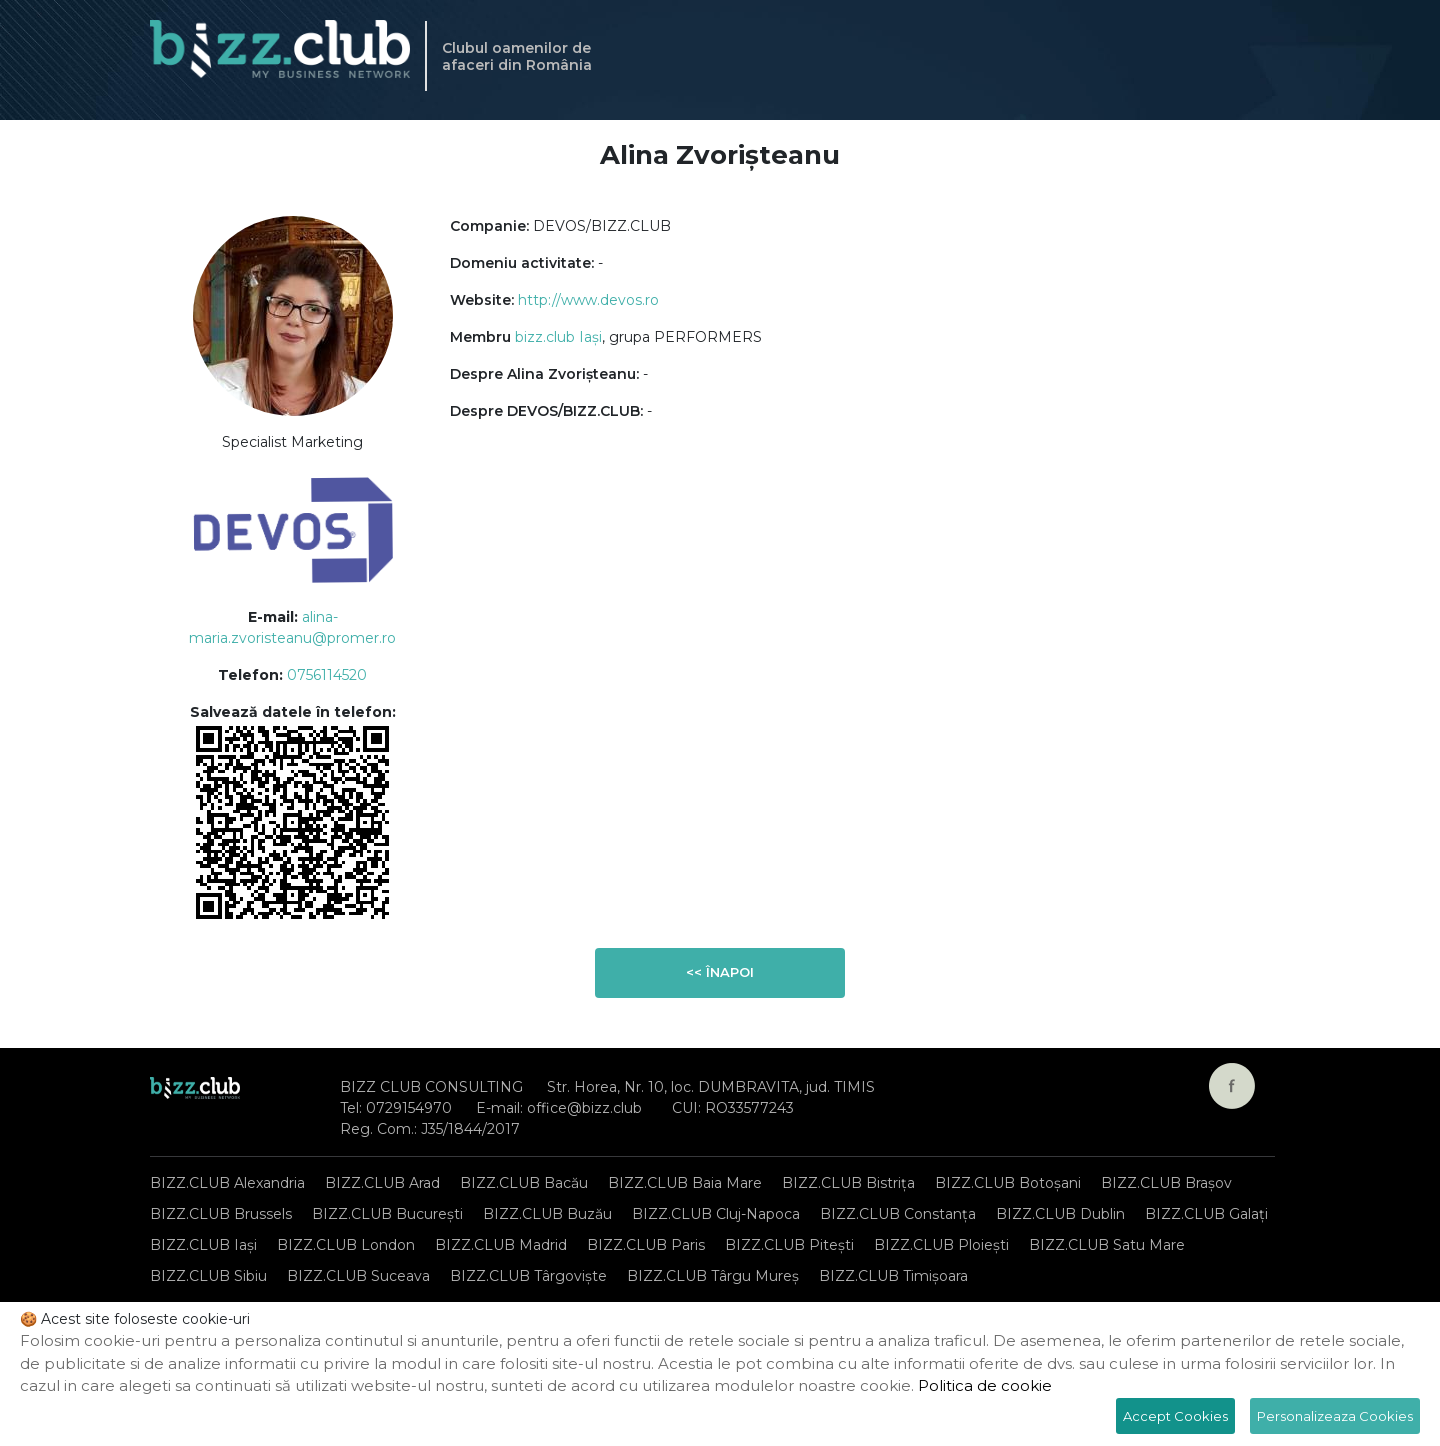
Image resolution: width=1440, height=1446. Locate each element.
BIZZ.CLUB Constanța (898, 1214)
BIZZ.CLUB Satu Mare (1107, 1245)
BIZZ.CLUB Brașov (1166, 1183)
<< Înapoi (720, 972)
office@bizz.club (584, 1108)
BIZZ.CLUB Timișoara (893, 1276)
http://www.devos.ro (588, 300)
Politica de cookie (985, 1385)
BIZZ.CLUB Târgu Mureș (713, 1276)
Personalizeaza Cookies (1335, 1416)
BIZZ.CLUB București (387, 1214)
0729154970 (409, 1108)
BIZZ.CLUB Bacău (524, 1183)
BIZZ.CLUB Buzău (547, 1214)
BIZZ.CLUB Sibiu (208, 1276)
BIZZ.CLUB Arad (382, 1183)
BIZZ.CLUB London (346, 1245)
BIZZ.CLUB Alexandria (227, 1183)
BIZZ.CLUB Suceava (358, 1276)
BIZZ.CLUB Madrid (501, 1245)
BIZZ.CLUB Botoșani (1008, 1183)
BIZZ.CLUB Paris (646, 1245)
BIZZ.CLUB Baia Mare (685, 1183)
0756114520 (327, 675)
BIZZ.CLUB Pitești (789, 1245)
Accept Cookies (1175, 1416)
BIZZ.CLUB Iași (203, 1245)
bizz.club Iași (558, 337)
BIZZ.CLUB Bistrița (848, 1183)
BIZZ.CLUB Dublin (1060, 1214)
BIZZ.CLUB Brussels (221, 1214)
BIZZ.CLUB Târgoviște (528, 1276)
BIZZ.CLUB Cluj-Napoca (716, 1214)
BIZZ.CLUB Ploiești (941, 1245)
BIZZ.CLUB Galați (1206, 1214)
